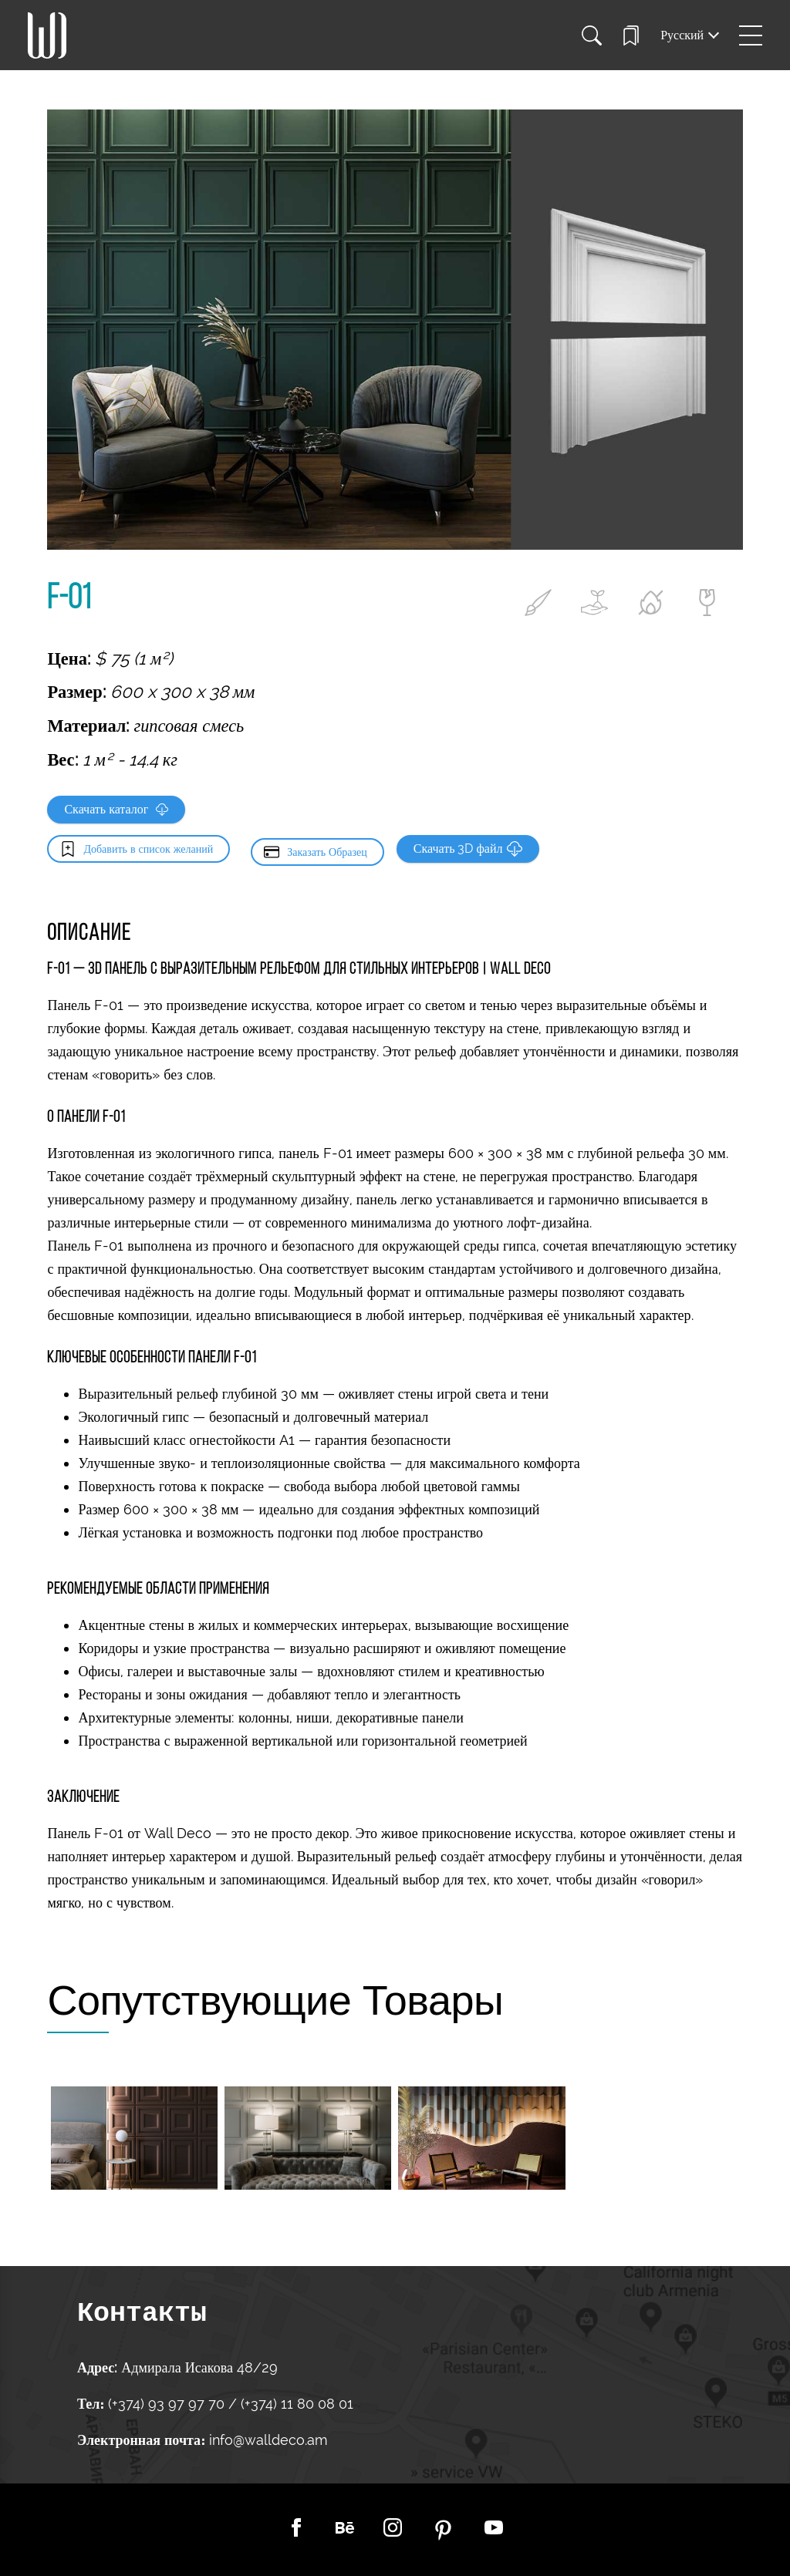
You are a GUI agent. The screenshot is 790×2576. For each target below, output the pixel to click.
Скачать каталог (116, 809)
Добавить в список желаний (148, 849)
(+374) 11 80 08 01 (295, 2404)
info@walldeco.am (268, 2440)
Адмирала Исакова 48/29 (199, 2367)
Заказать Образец (327, 849)
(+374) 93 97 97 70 (168, 2404)
